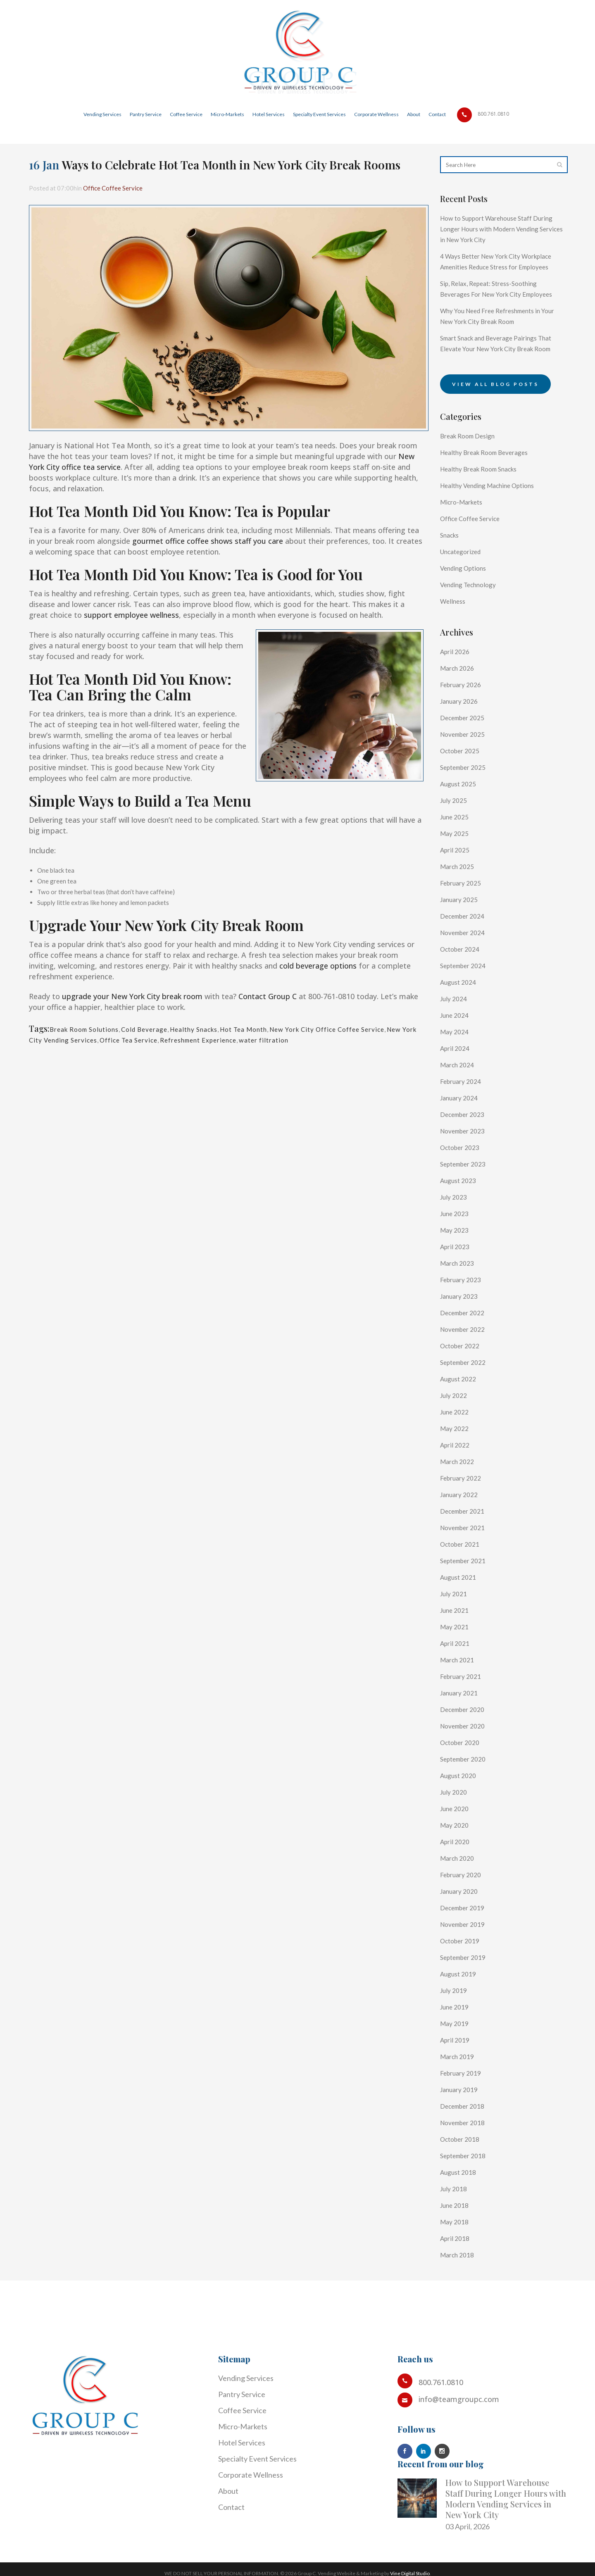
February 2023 (464, 1311)
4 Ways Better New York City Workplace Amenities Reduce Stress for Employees (498, 266)
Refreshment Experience (292, 1039)
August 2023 (460, 1212)
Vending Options (467, 600)
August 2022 (460, 1410)
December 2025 (466, 749)
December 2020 (466, 1741)
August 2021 (460, 1609)
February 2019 (464, 2104)
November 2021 (466, 1559)
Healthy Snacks (215, 1028)
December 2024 (466, 947)
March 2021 (459, 1691)
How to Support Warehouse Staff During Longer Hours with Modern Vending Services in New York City (496, 228)
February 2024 (464, 1113)
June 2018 (457, 2237)
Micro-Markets (464, 533)
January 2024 (461, 1129)
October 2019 (463, 1972)
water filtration (368, 1039)
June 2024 (457, 1047)
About (228, 2490)
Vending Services (246, 2378)
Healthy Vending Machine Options (495, 517)
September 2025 (467, 799)
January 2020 (461, 1923)
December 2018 (466, 2138)
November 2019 (466, 1956)
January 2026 (461, 733)
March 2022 (459, 1493)
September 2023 (467, 1195)
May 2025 (456, 865)
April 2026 (456, 683)
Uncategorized (464, 583)
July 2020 (455, 1823)
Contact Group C (267, 996)
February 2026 (464, 716)
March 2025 (459, 898)
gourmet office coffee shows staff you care (207, 541)
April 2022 (456, 1476)
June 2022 (457, 1443)
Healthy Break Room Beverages (491, 484)
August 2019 (460, 2005)
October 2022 (463, 1377)
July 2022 (455, 1427)
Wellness (455, 633)
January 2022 (461, 1526)
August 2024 (460, 1014)
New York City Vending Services (116, 1039)
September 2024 (467, 997)
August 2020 (460, 1807)
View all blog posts (495, 416)
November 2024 (466, 964)
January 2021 (461, 1724)
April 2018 (456, 2270)
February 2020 (464, 1906)
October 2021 (463, 1576)
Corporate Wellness (250, 2474)
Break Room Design (472, 467)
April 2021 (456, 1675)
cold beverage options (318, 966)
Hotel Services (241, 2442)
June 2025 (457, 848)
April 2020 (456, 1873)
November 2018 (466, 2154)
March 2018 (459, 2286)
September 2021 (467, 1592)
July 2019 (455, 2022)
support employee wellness (131, 615)
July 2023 (455, 1228)
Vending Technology (473, 616)
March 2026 (459, 700)
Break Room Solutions (89, 1028)
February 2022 (464, 1509)
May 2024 (456, 1063)
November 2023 (466, 1162)
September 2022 (467, 1394)
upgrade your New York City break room (132, 996)
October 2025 (463, 782)
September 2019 (467, 1989)
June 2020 (457, 1840)
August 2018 (460, 2204)
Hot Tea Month (273, 1028)
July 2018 (455, 2220)
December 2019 (466, 1939)
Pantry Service (241, 2394)
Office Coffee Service (126, 188)
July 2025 (455, 832)
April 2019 (456, 2071)
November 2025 (466, 766)
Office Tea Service (210, 1039)
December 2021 (466, 1543)
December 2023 (466, 1146)
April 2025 (456, 881)
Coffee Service (242, 2410)
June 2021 (457, 1642)
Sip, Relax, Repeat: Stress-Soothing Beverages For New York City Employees (496, 304)
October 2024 (463, 981)
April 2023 (456, 1278)
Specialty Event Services (257, 2458)
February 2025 (464, 914)
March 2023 (459, 1295)
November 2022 (466, 1361)
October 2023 (463, 1179)
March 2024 (459, 1096)
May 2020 (456, 1857)
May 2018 (456, 2253)
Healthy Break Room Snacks (485, 500)
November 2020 (466, 1757)
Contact (231, 2507)
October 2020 (463, 1774)
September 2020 (467, 1790)
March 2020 (459, 1890)
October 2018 (463, 2171)
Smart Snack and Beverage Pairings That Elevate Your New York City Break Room (496, 370)
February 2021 (464, 1708)
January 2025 (461, 931)
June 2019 (457, 2038)
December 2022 (466, 1344)
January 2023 (461, 1328)
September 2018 (467, 2187)
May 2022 (456, 1460)
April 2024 (456, 1080)
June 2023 (457, 1245)
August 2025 (460, 815)
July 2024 (455, 1030)
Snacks (451, 566)
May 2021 (456, 1658)
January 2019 (461, 2121)
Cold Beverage (158, 1028)
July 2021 (455, 1625)
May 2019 (456, 2055)
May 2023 (456, 1262)
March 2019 (459, 2088)
